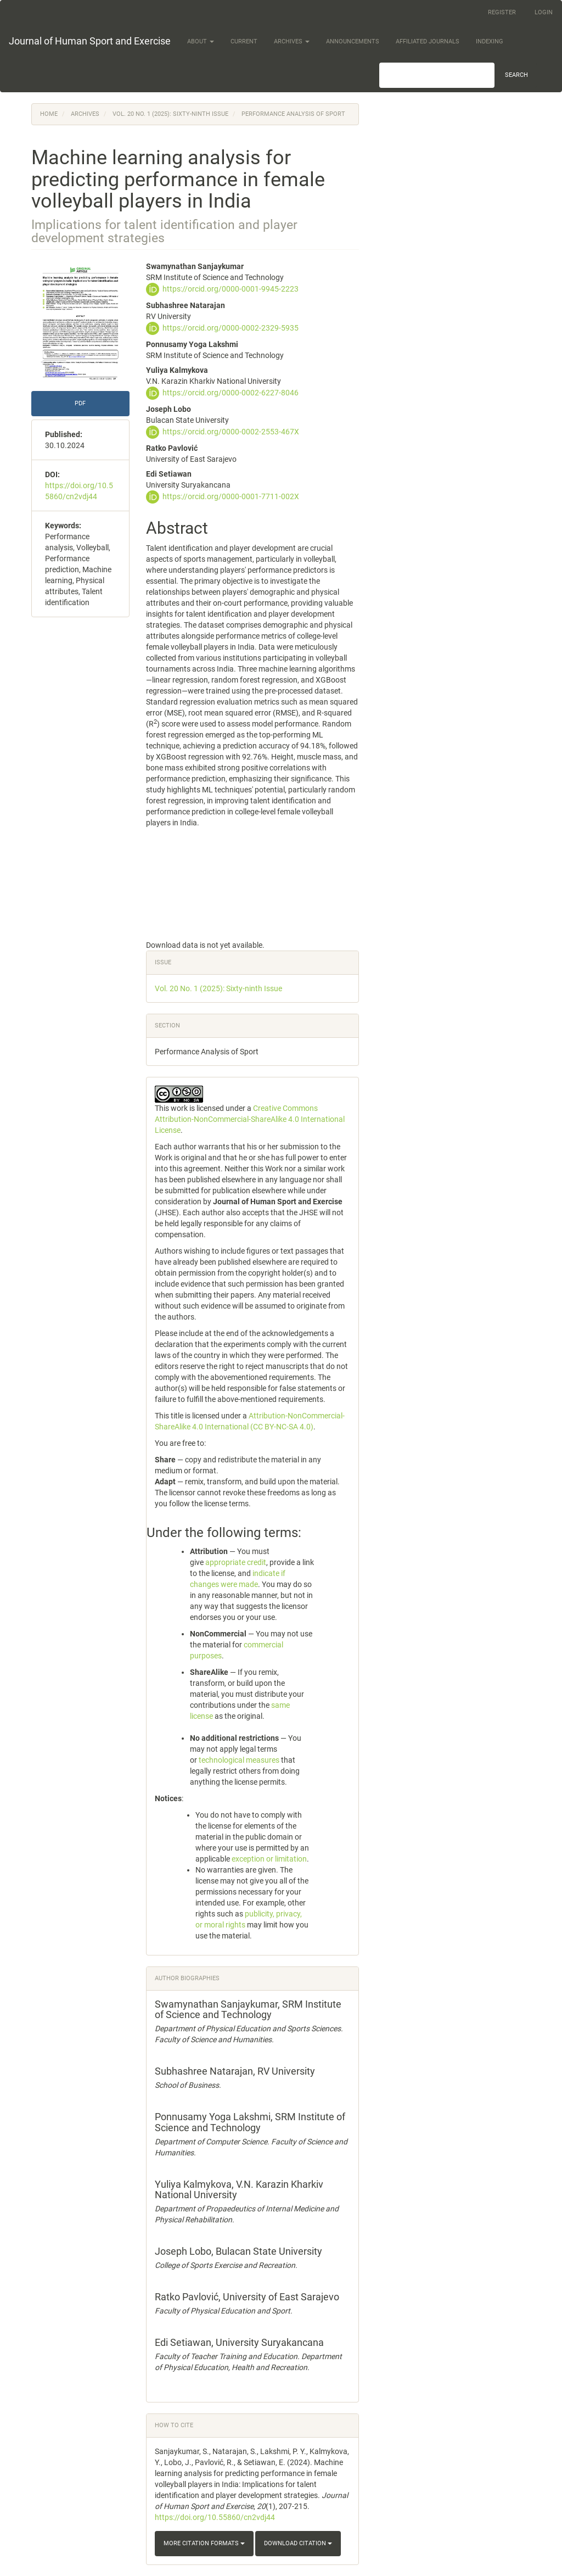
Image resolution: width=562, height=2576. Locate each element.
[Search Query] (436, 75)
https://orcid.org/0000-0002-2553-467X (230, 431)
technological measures (239, 1760)
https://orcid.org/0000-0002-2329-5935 (230, 327)
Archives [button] (292, 41)
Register (502, 12)
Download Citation (298, 2543)
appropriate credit (235, 1562)
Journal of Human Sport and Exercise (90, 41)
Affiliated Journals (427, 41)
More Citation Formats (204, 2543)
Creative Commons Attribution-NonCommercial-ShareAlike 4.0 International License (250, 1119)
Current (244, 41)
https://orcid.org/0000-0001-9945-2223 (230, 288)
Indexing (489, 41)
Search (516, 75)
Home (49, 114)
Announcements (352, 41)
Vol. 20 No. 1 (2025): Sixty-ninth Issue (170, 114)
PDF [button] (80, 403)
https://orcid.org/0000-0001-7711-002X (230, 496)
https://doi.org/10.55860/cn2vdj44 (215, 2517)
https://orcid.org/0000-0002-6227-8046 (230, 392)
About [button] (200, 41)
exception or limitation (269, 1858)
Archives (85, 114)
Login (544, 12)
